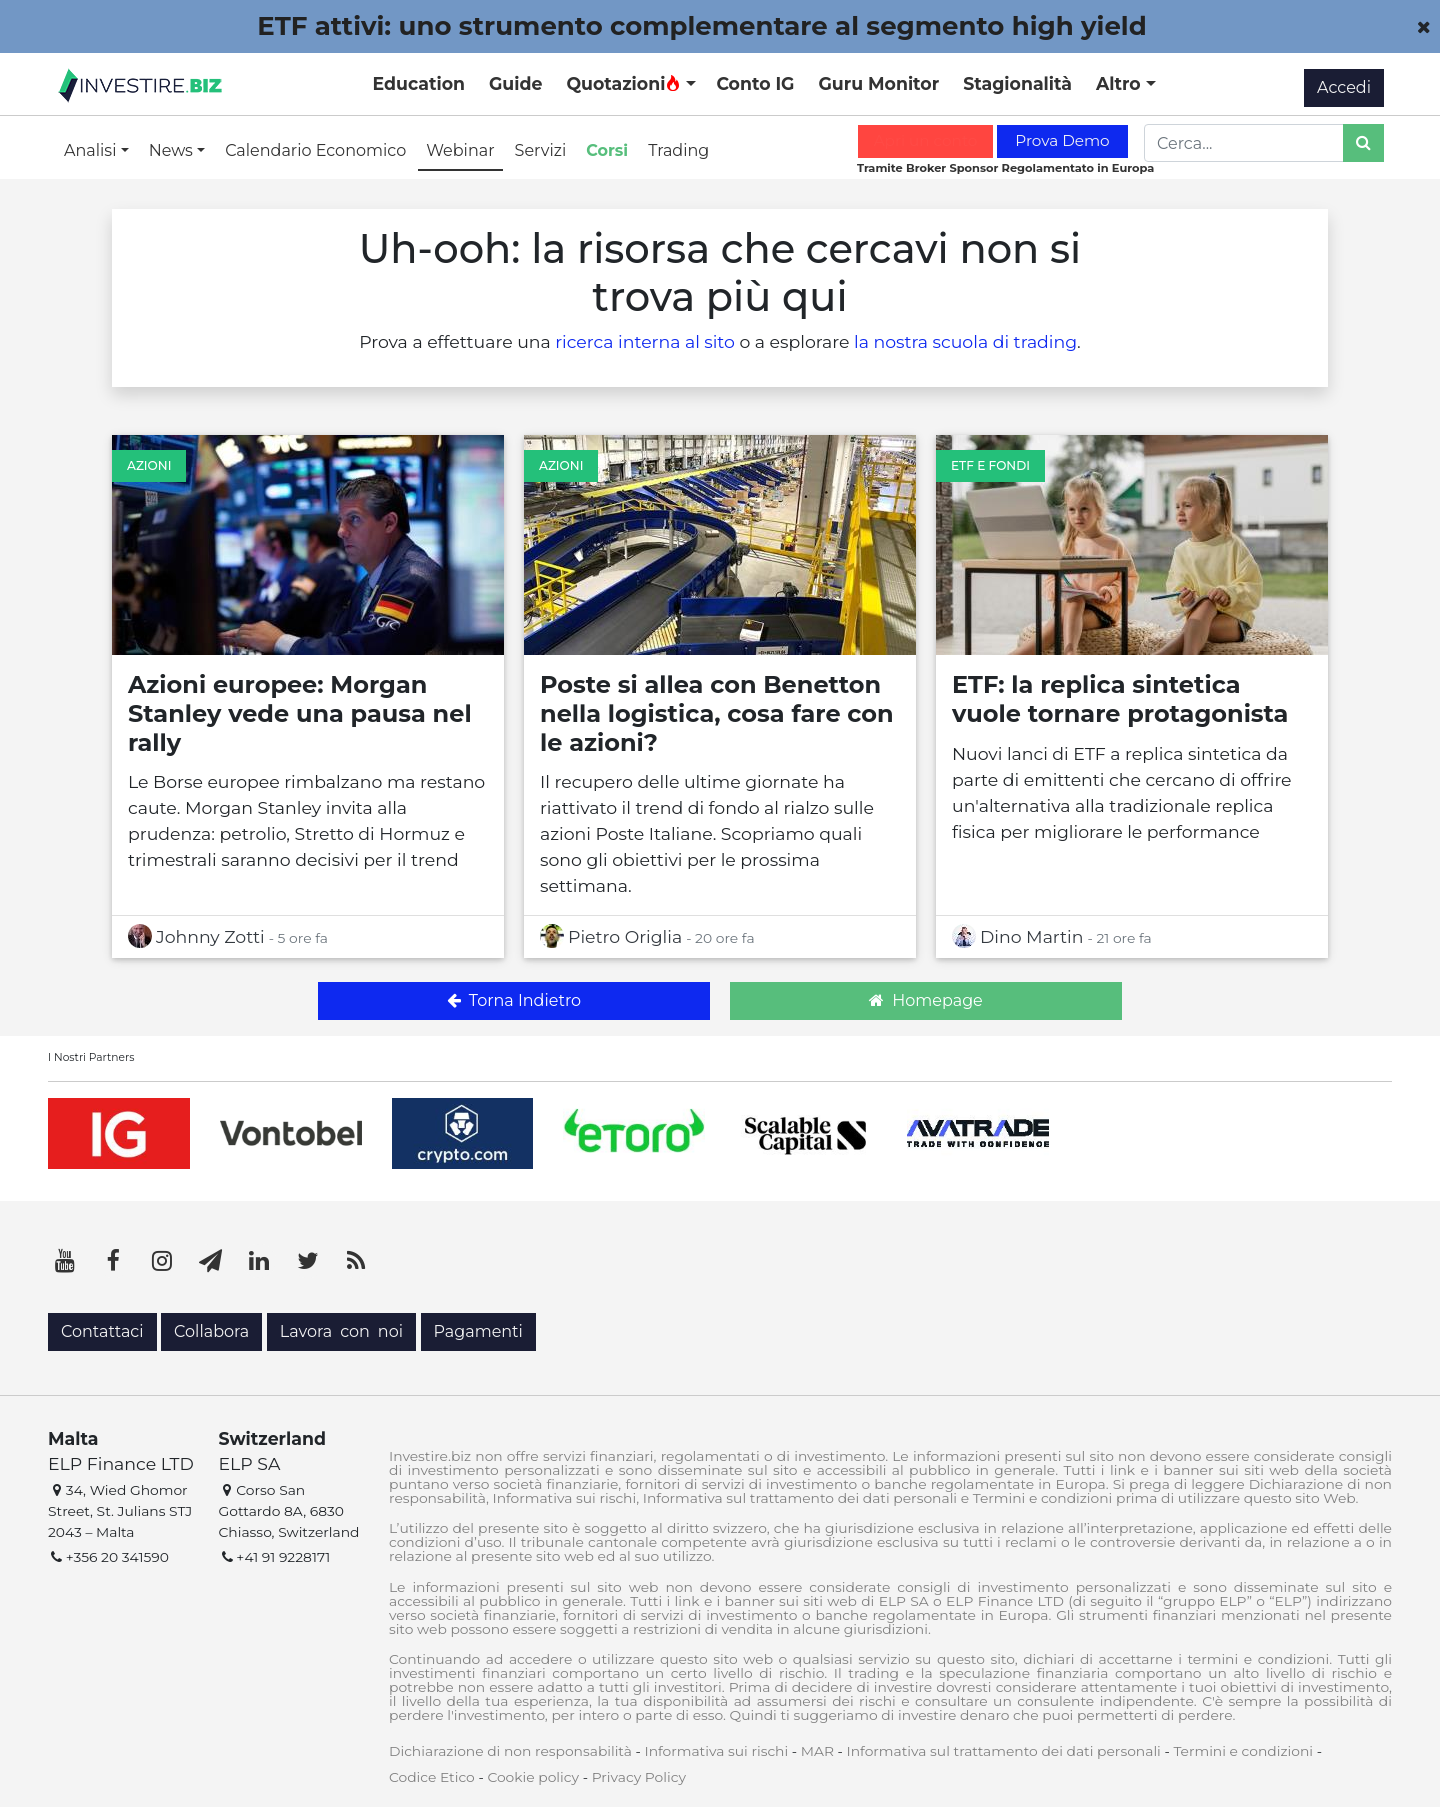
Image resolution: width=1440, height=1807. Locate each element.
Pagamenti (478, 1331)
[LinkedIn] (259, 1261)
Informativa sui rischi (716, 1751)
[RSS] (356, 1261)
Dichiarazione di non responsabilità (510, 1751)
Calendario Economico (315, 150)
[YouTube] (65, 1261)
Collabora (211, 1331)
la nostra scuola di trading (965, 341)
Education (419, 83)
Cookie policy (533, 1777)
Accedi (1344, 87)
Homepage (926, 1000)
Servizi (541, 150)
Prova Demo (1062, 140)
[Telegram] (211, 1261)
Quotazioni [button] (623, 83)
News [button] (173, 150)
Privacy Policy (639, 1777)
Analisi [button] (92, 150)
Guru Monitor (878, 83)
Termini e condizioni (1243, 1751)
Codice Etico (432, 1777)
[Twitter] (308, 1261)
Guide (515, 83)
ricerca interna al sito (645, 341)
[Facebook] (114, 1261)
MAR (817, 1751)
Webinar (460, 150)
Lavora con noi (341, 1331)
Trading (678, 150)
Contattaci (102, 1331)
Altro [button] (1121, 83)
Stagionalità (1017, 83)
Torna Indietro (514, 1000)
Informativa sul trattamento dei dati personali (1004, 1751)
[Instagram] (162, 1261)
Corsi (607, 150)
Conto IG (755, 83)
